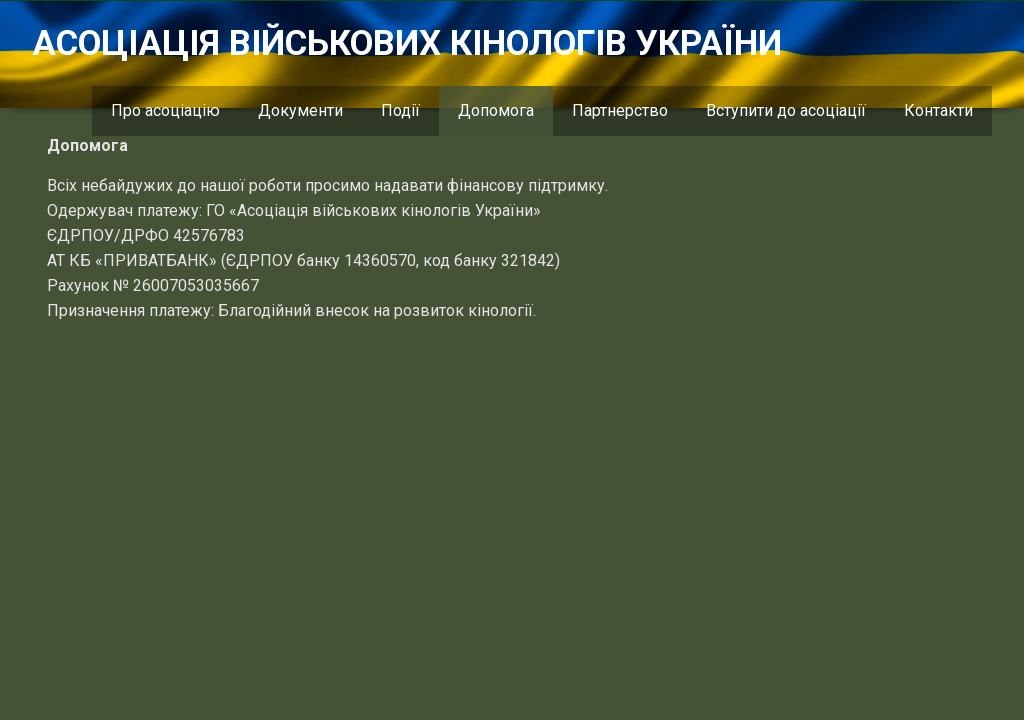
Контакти (938, 110)
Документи (300, 110)
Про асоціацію (165, 110)
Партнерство (620, 110)
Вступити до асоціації (786, 110)
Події (400, 110)
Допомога (496, 110)
